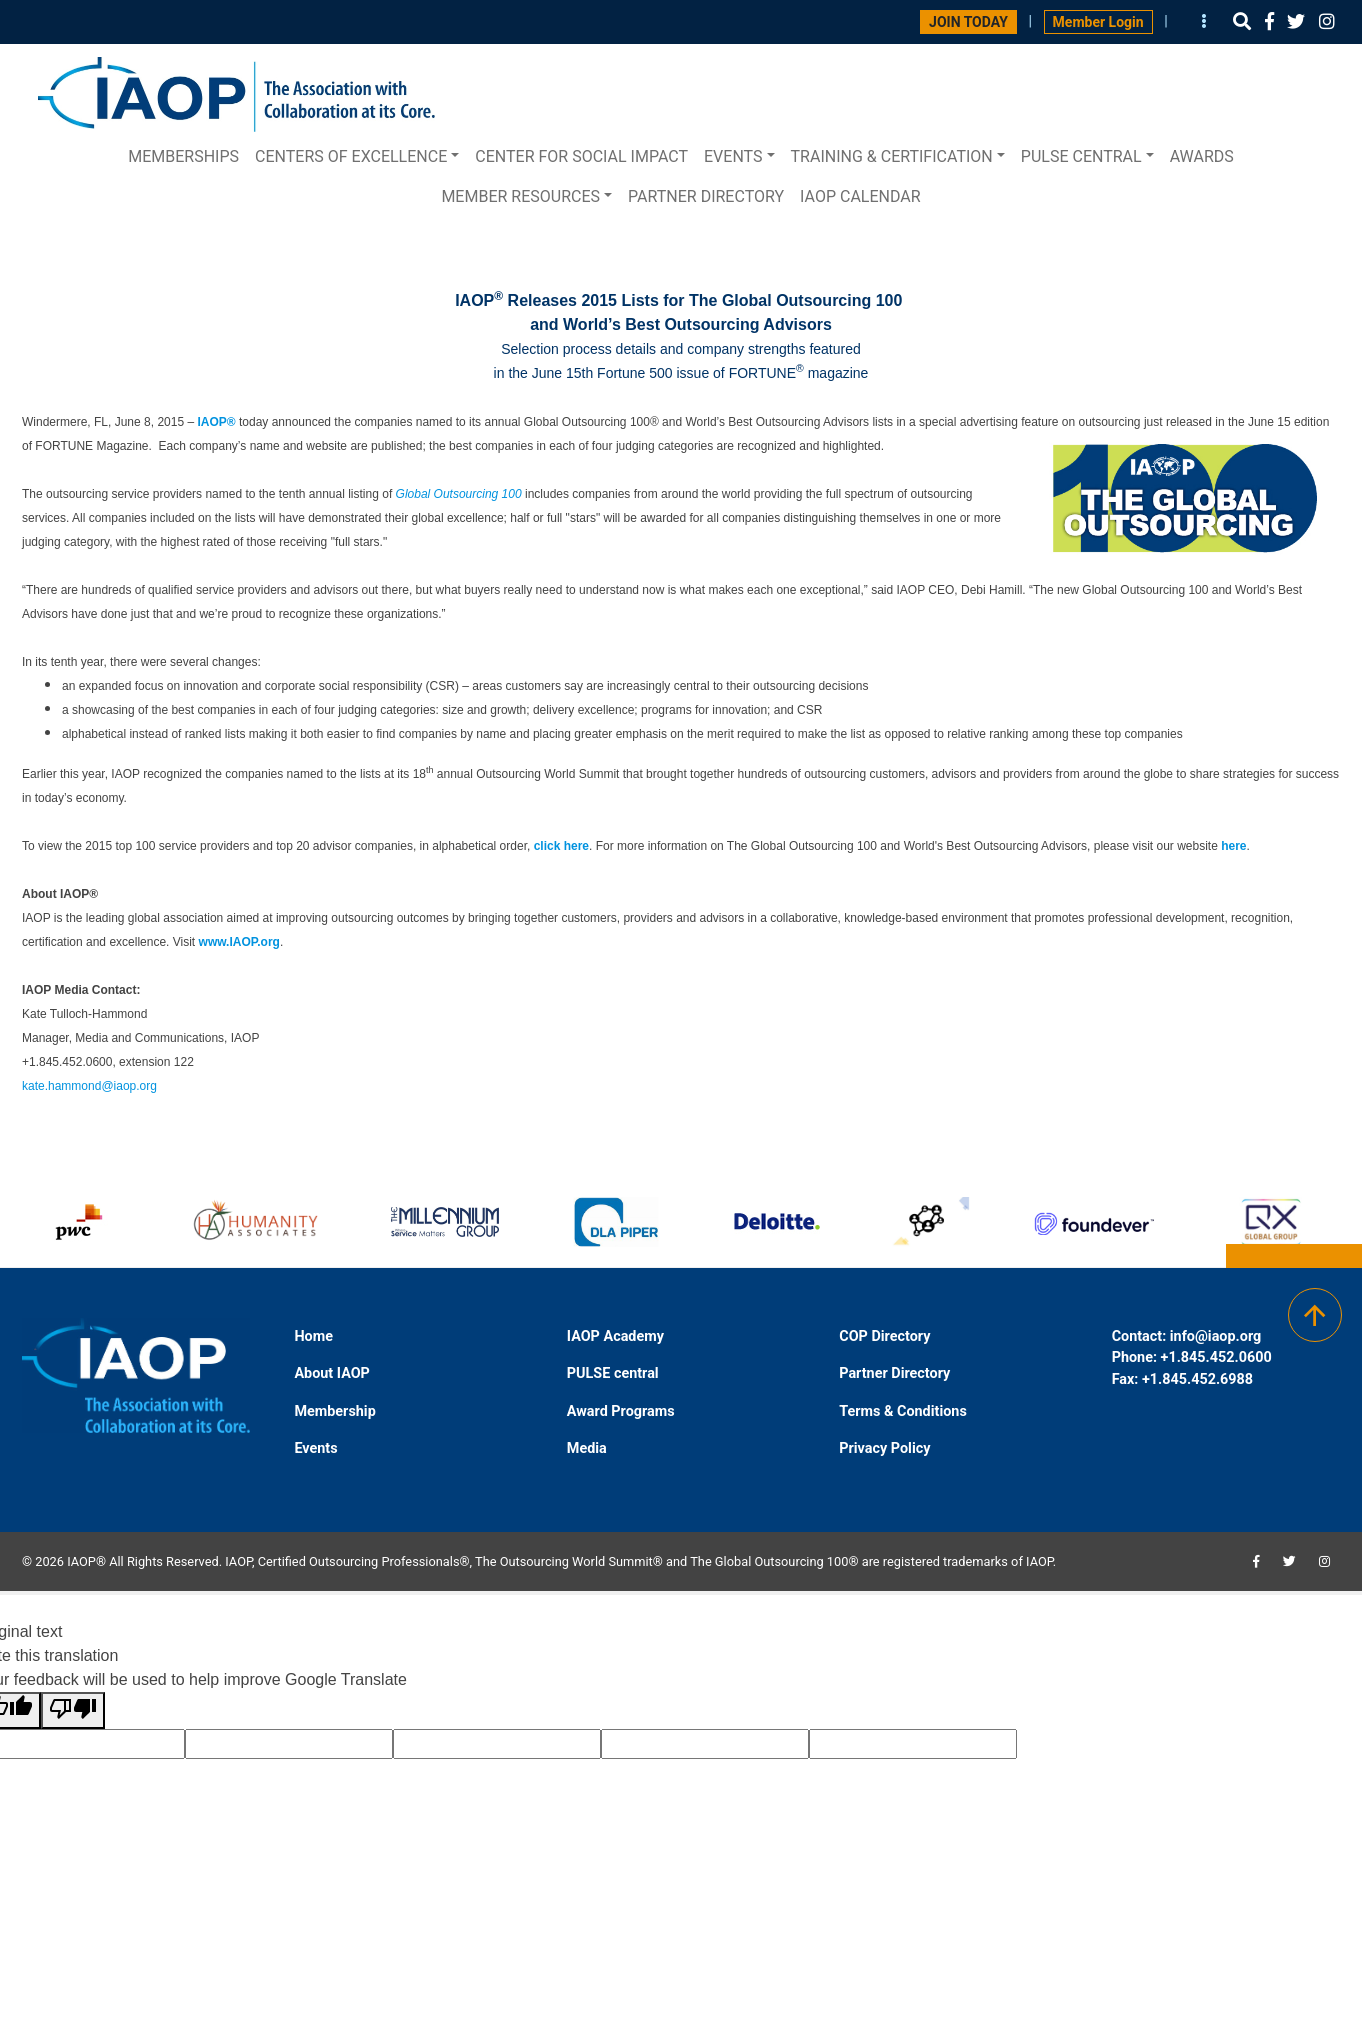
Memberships (183, 156)
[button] (1242, 21)
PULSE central (1081, 156)
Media (587, 1448)
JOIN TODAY (968, 22)
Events (733, 156)
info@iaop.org (1215, 1336)
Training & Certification (892, 156)
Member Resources (520, 196)
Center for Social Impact (581, 156)
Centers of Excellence (351, 156)
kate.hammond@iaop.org (89, 1086)
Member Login (1098, 22)
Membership (334, 1411)
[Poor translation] (73, 1710)
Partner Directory (706, 196)
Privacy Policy (884, 1448)
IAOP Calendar (860, 196)
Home (313, 1336)
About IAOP (331, 1373)
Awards (1202, 156)
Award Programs (621, 1411)
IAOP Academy (615, 1336)
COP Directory (884, 1336)
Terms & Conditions (903, 1411)
